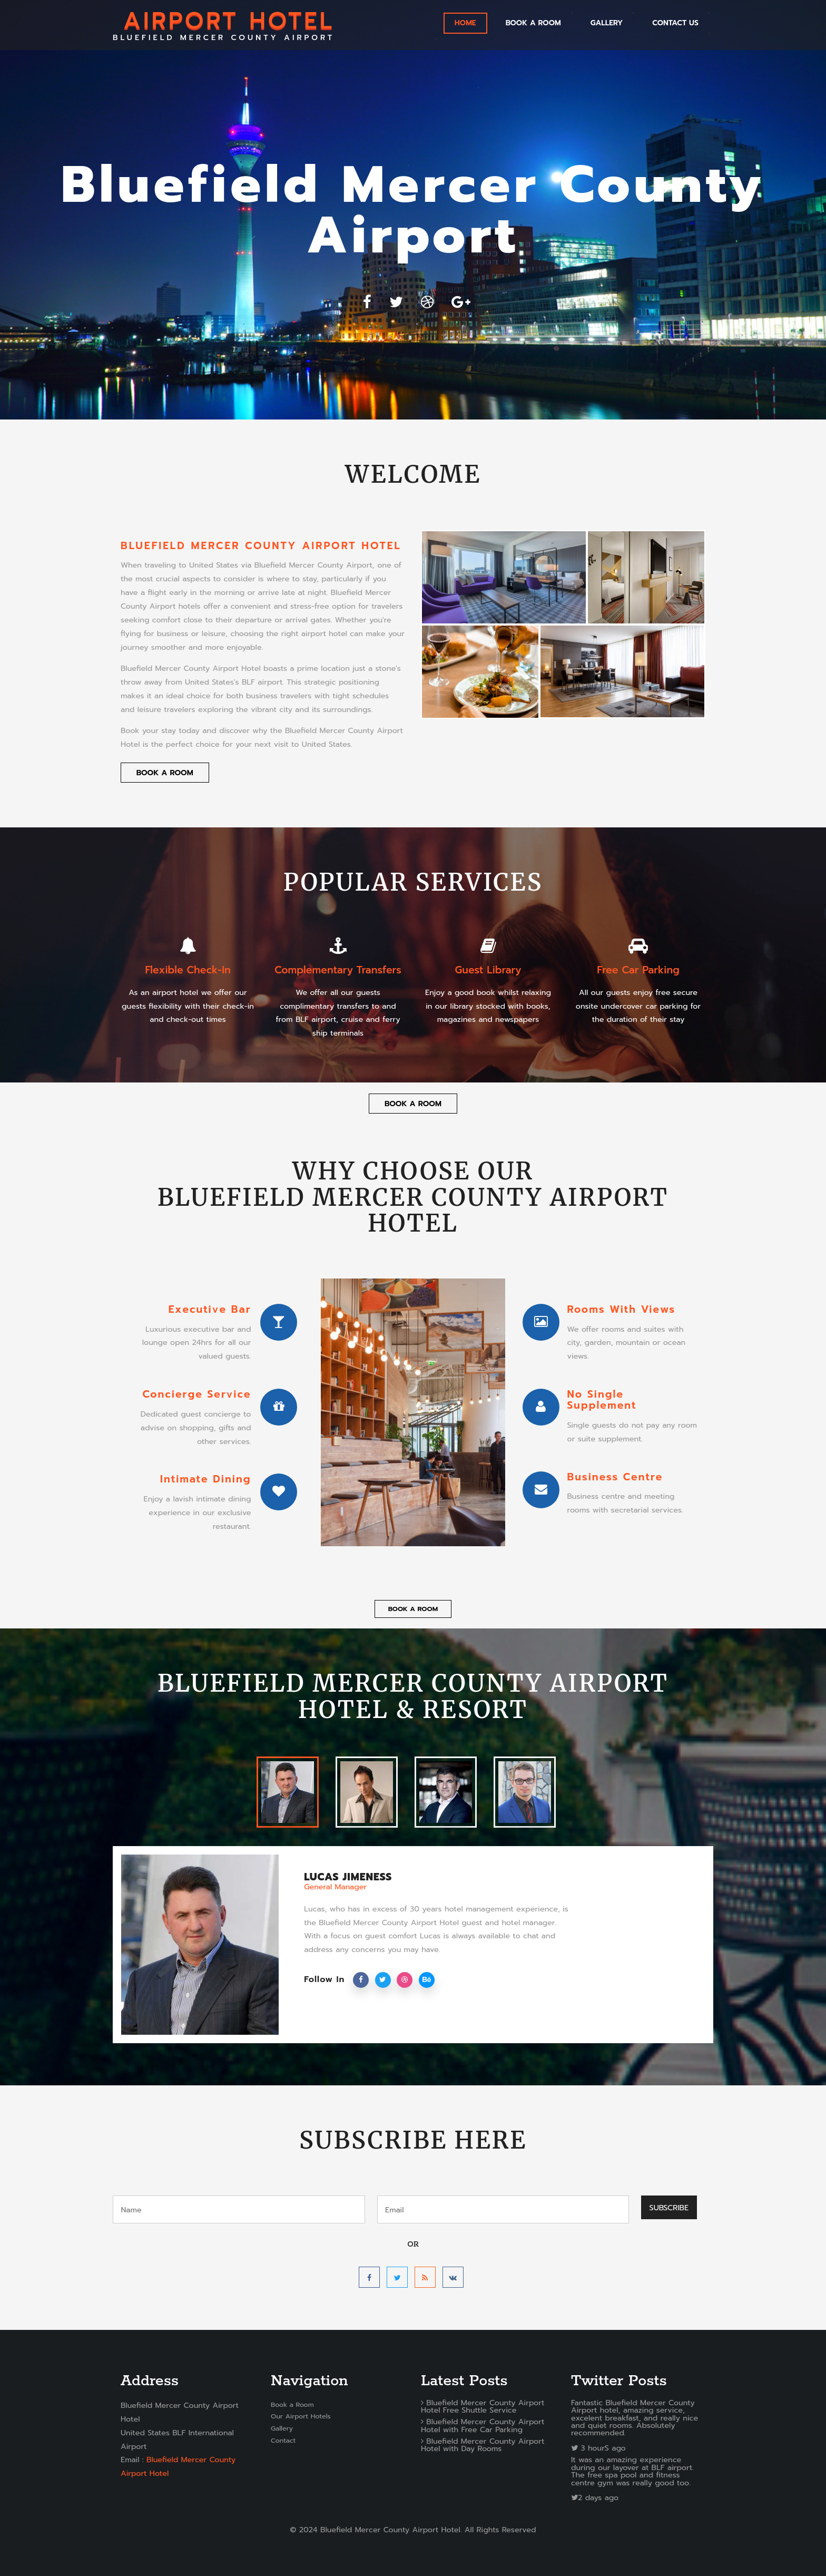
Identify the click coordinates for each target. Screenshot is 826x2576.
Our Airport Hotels (301, 2416)
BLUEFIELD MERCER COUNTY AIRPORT (224, 25)
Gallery (282, 2428)
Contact (283, 2440)
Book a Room (533, 22)
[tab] (288, 1792)
